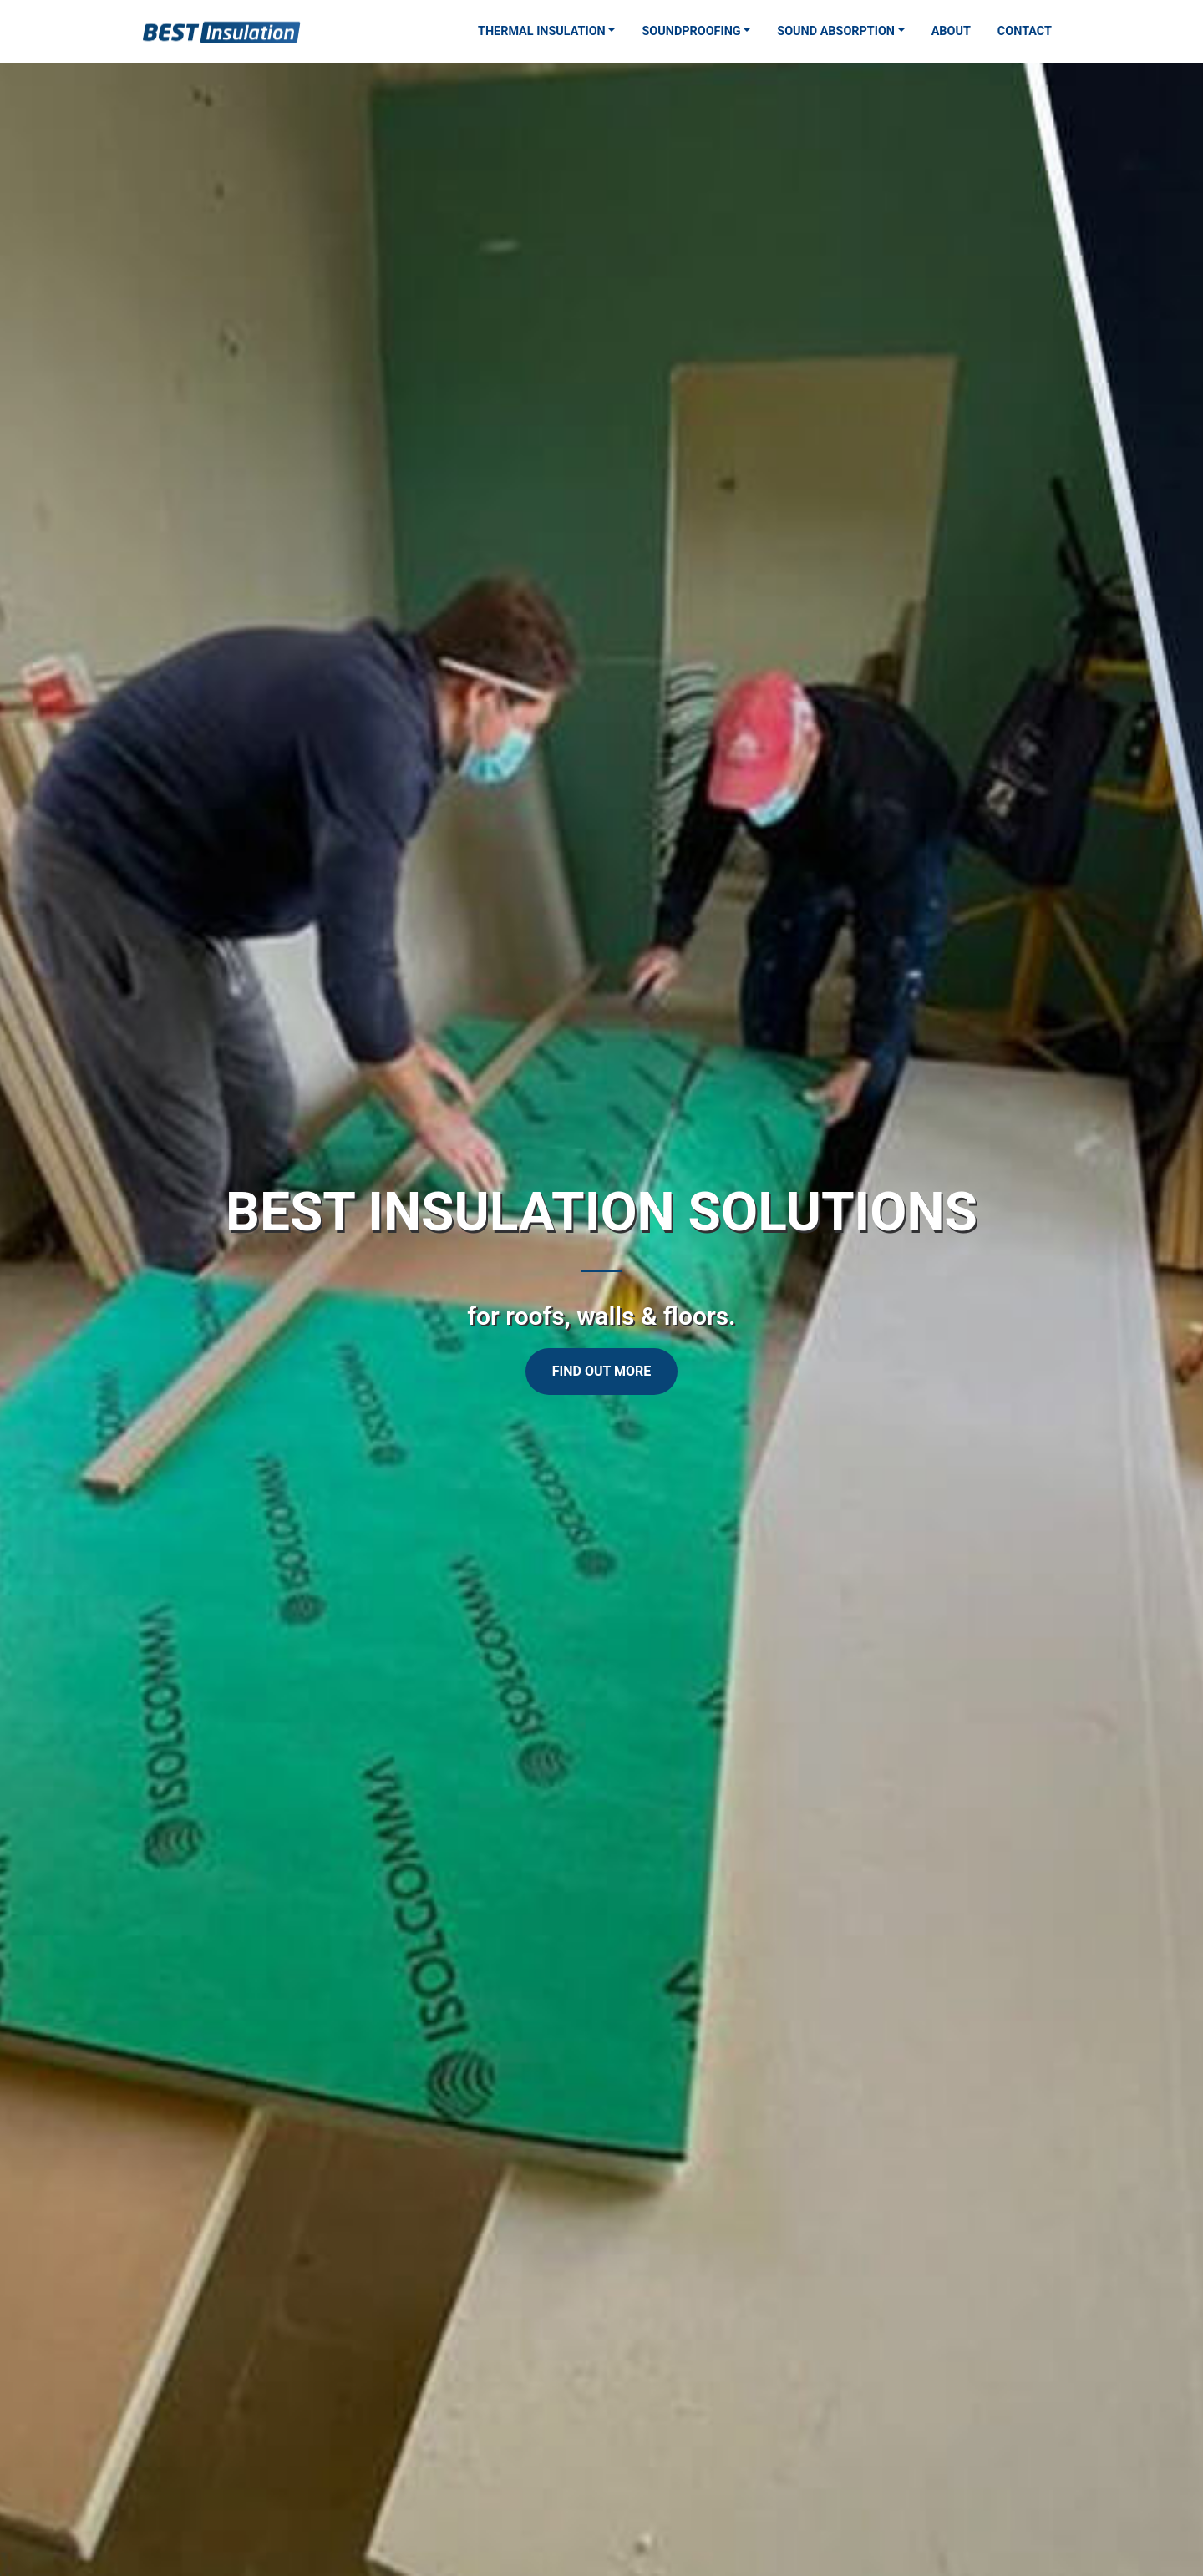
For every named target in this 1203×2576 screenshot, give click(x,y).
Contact (1024, 31)
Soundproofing (691, 31)
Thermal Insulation (542, 31)
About (951, 31)
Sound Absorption (836, 31)
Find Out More (601, 1371)
